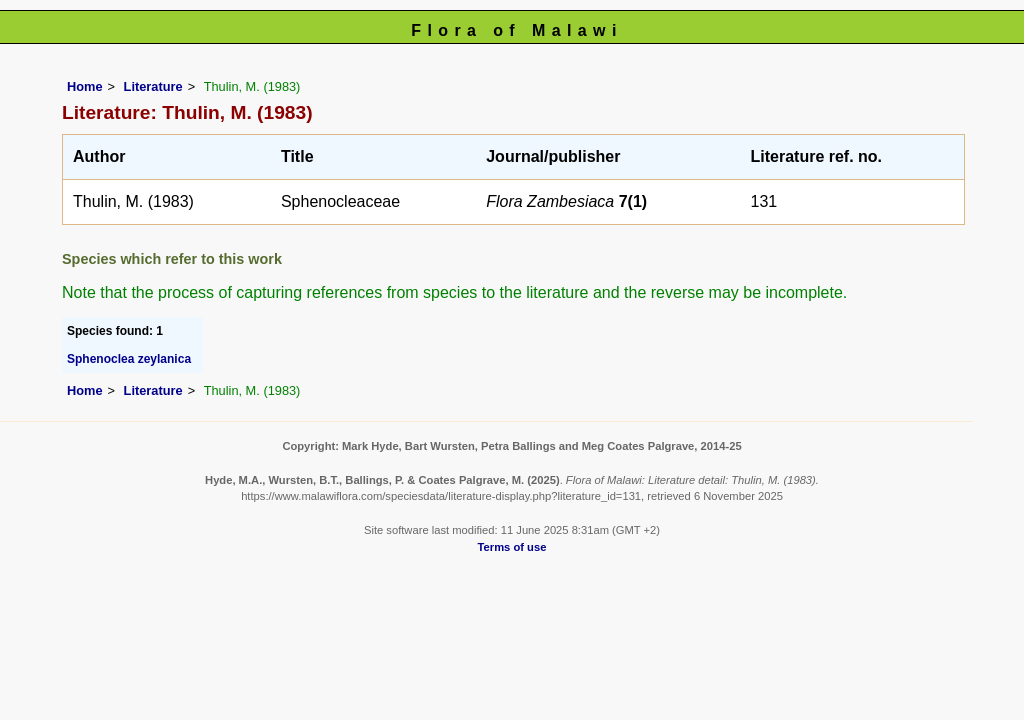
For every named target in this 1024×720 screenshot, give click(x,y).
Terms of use (512, 547)
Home (85, 86)
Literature (153, 86)
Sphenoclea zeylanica (129, 359)
